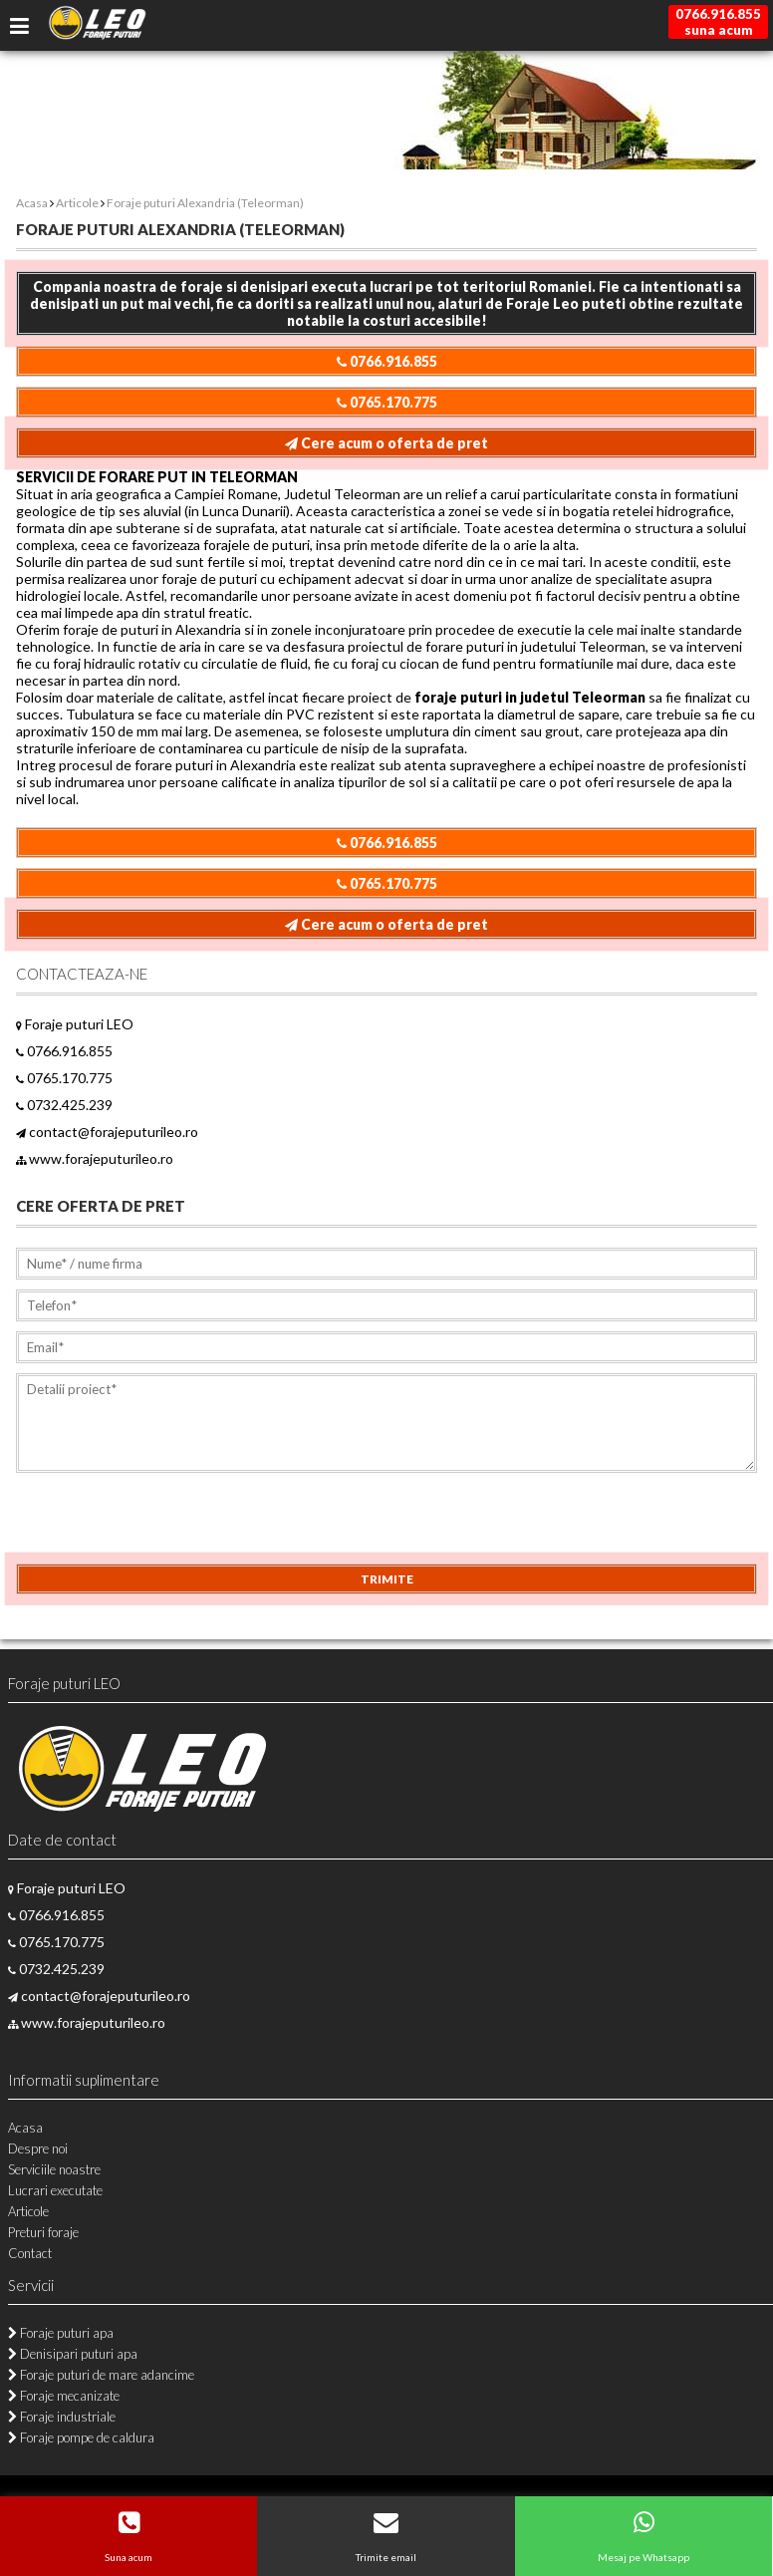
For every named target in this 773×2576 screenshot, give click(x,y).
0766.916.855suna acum (718, 22)
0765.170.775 (387, 402)
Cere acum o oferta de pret (386, 442)
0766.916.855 (387, 361)
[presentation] (167, 1525)
